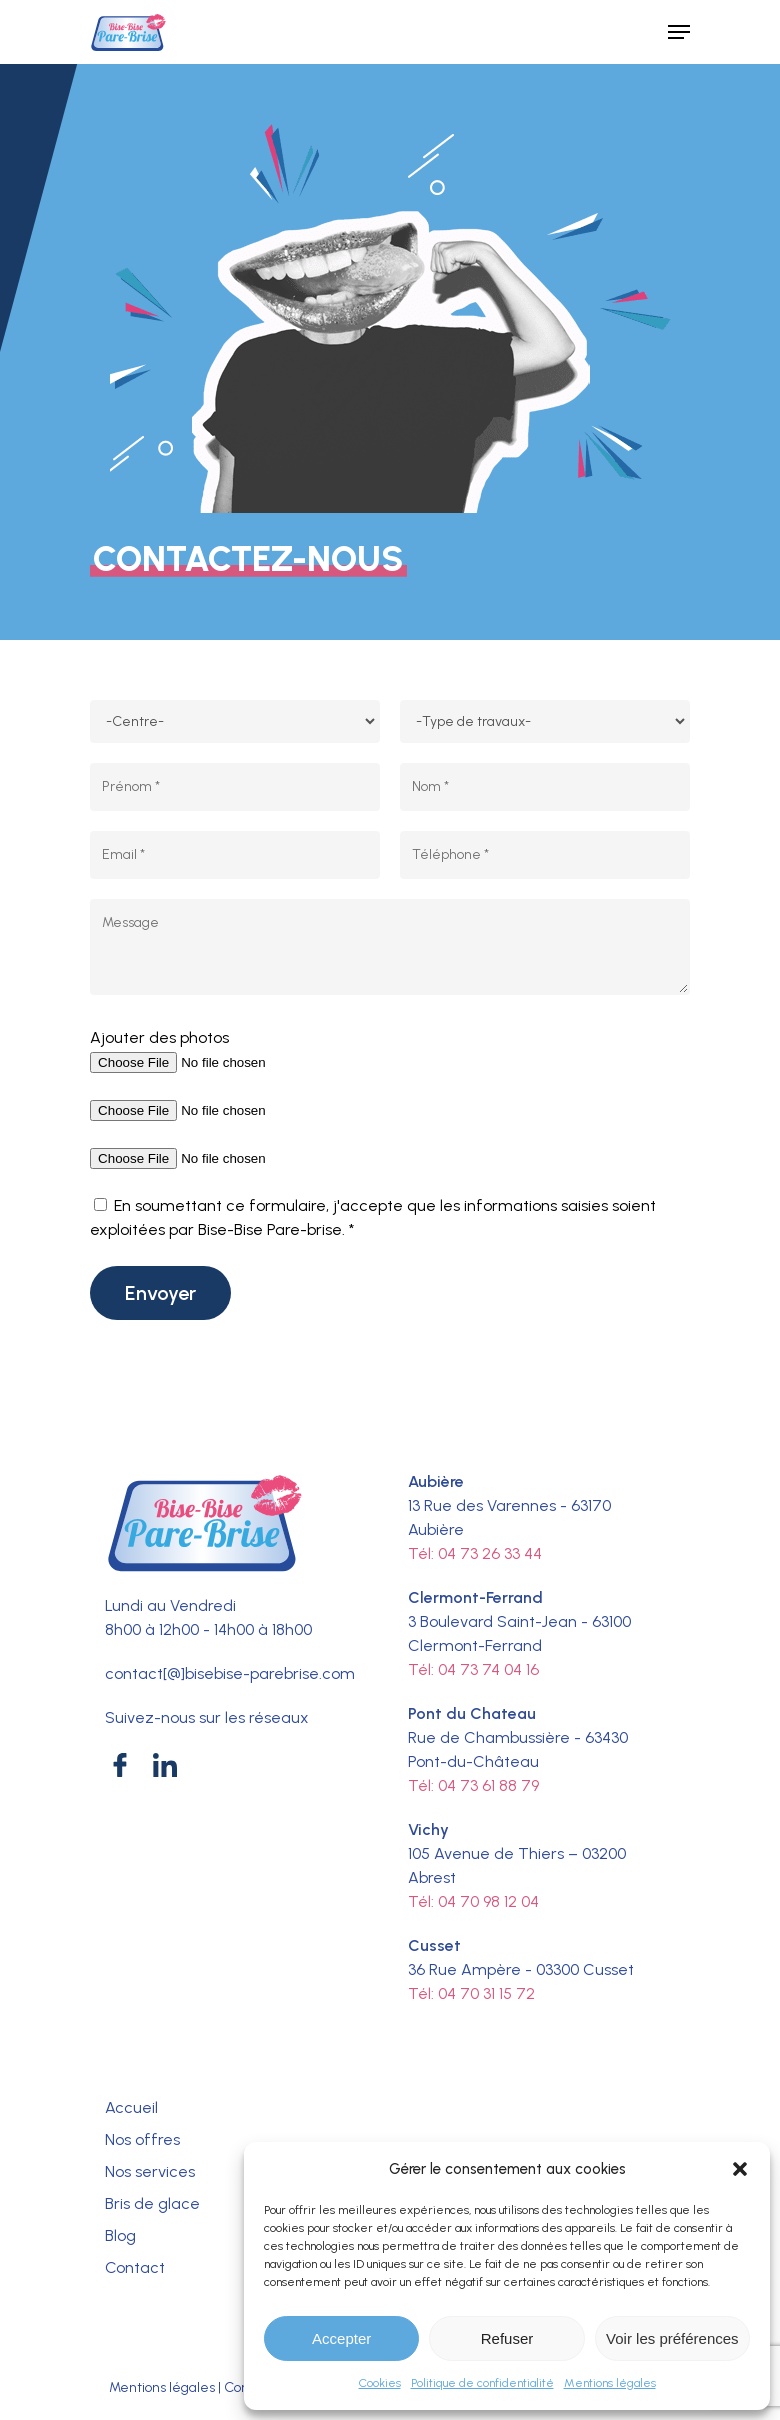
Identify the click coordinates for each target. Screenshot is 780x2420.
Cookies (380, 2383)
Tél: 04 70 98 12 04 (473, 1901)
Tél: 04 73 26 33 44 (475, 1553)
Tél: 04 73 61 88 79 (473, 1785)
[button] (740, 2169)
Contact (135, 2267)
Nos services (150, 2171)
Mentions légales (610, 2383)
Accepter (341, 2338)
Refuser (507, 2338)
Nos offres (142, 2139)
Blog (120, 2235)
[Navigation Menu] (679, 32)
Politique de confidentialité (482, 2383)
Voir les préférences (672, 2338)
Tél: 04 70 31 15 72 (471, 1993)
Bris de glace (152, 2203)
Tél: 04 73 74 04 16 (473, 1669)
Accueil (131, 2107)
